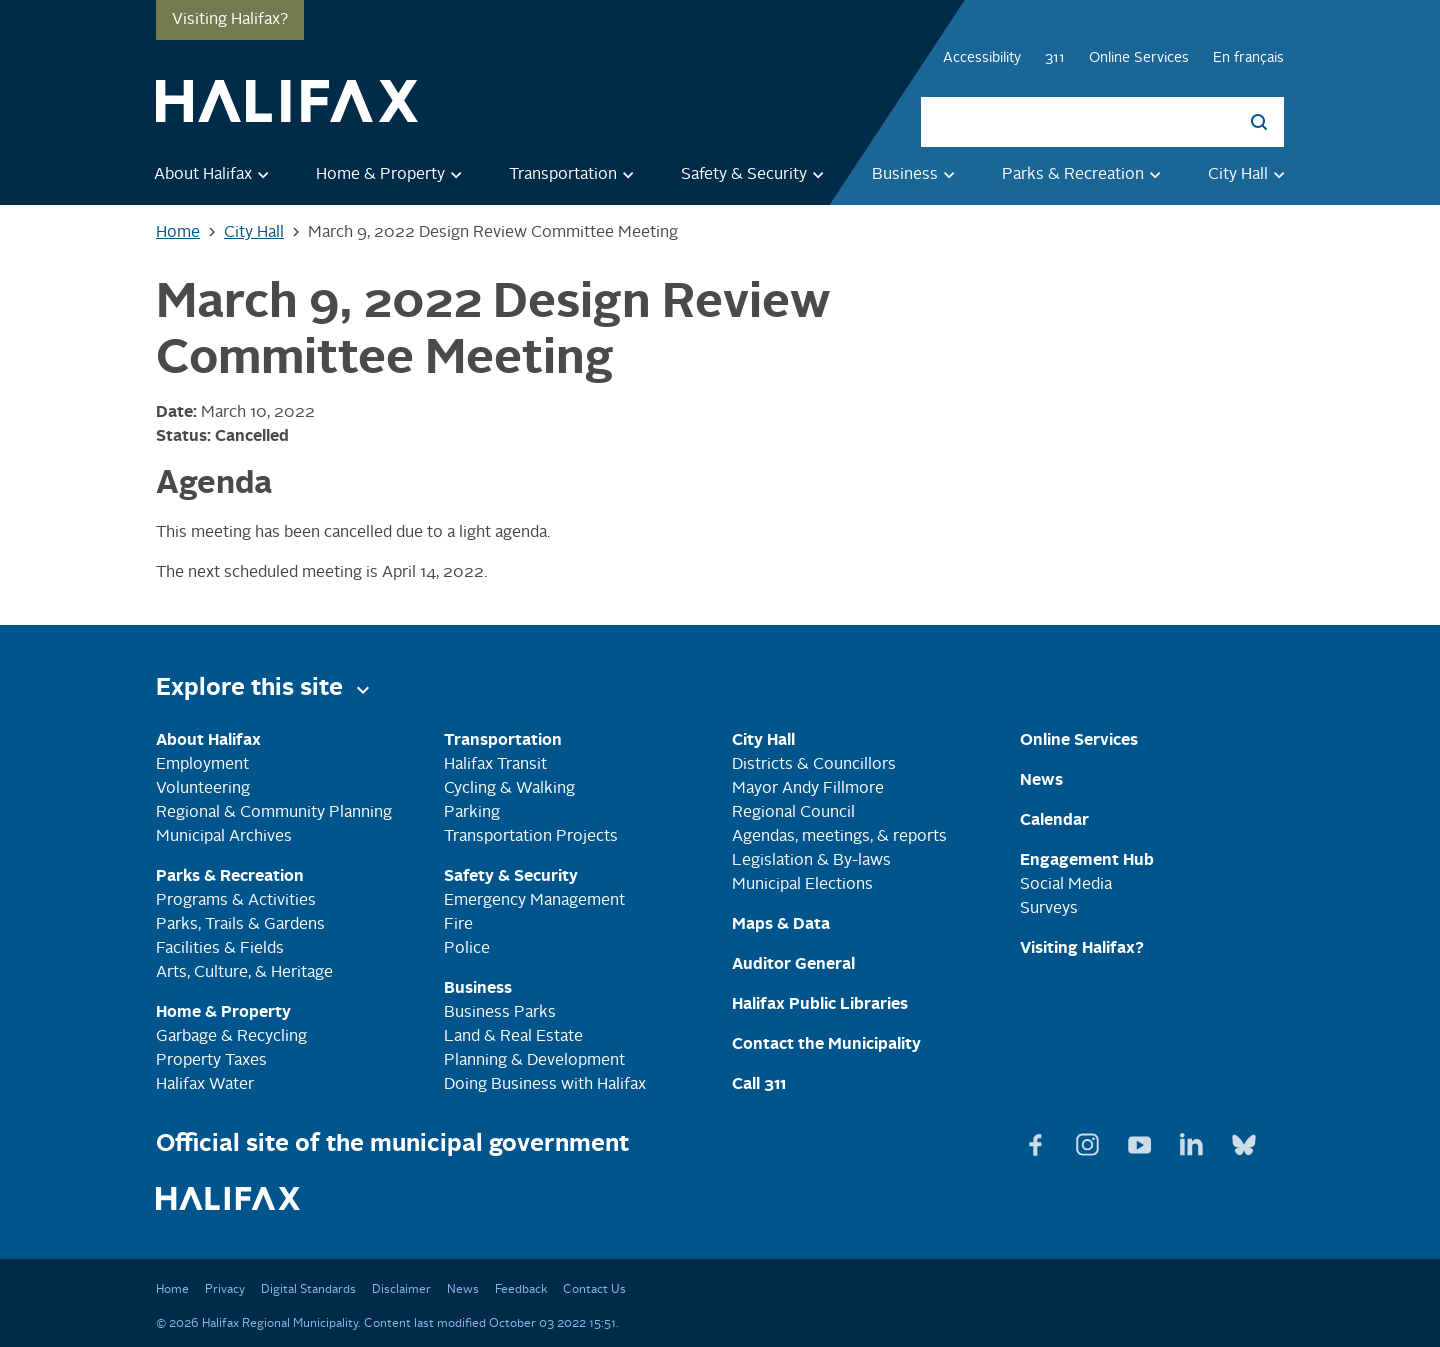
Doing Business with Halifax (545, 1085)
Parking (472, 813)
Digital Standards (308, 1290)
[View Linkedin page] (1194, 1141)
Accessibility (982, 58)
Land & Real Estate (513, 1037)
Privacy (225, 1290)
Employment (202, 765)
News (463, 1290)
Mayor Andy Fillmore (808, 789)
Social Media (1066, 885)
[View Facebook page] (1038, 1141)
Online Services (1139, 58)
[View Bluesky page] (1244, 1141)
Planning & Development (534, 1061)
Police (467, 949)
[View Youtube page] (1142, 1141)
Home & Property (392, 174)
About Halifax (215, 174)
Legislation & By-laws (811, 861)
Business (917, 174)
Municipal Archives (224, 837)
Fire (458, 925)
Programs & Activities (236, 901)
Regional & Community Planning (274, 813)
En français (1248, 58)
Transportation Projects (531, 837)
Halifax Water (205, 1085)
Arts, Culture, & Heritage (244, 973)
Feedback (521, 1290)
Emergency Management (534, 901)
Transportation (575, 174)
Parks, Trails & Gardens (240, 925)
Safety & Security (756, 174)
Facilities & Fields (220, 949)
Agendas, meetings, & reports (839, 837)
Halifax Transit (495, 765)
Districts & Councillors (814, 765)
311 (1055, 58)
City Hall (1250, 174)
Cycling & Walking (509, 789)
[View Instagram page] (1090, 1141)
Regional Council (793, 813)
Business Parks (500, 1013)
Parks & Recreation (1085, 174)
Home (172, 1290)
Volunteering (203, 789)
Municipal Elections (802, 885)
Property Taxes (211, 1061)
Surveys (1049, 909)
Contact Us (594, 1290)
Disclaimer (401, 1290)
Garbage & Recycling (231, 1037)
